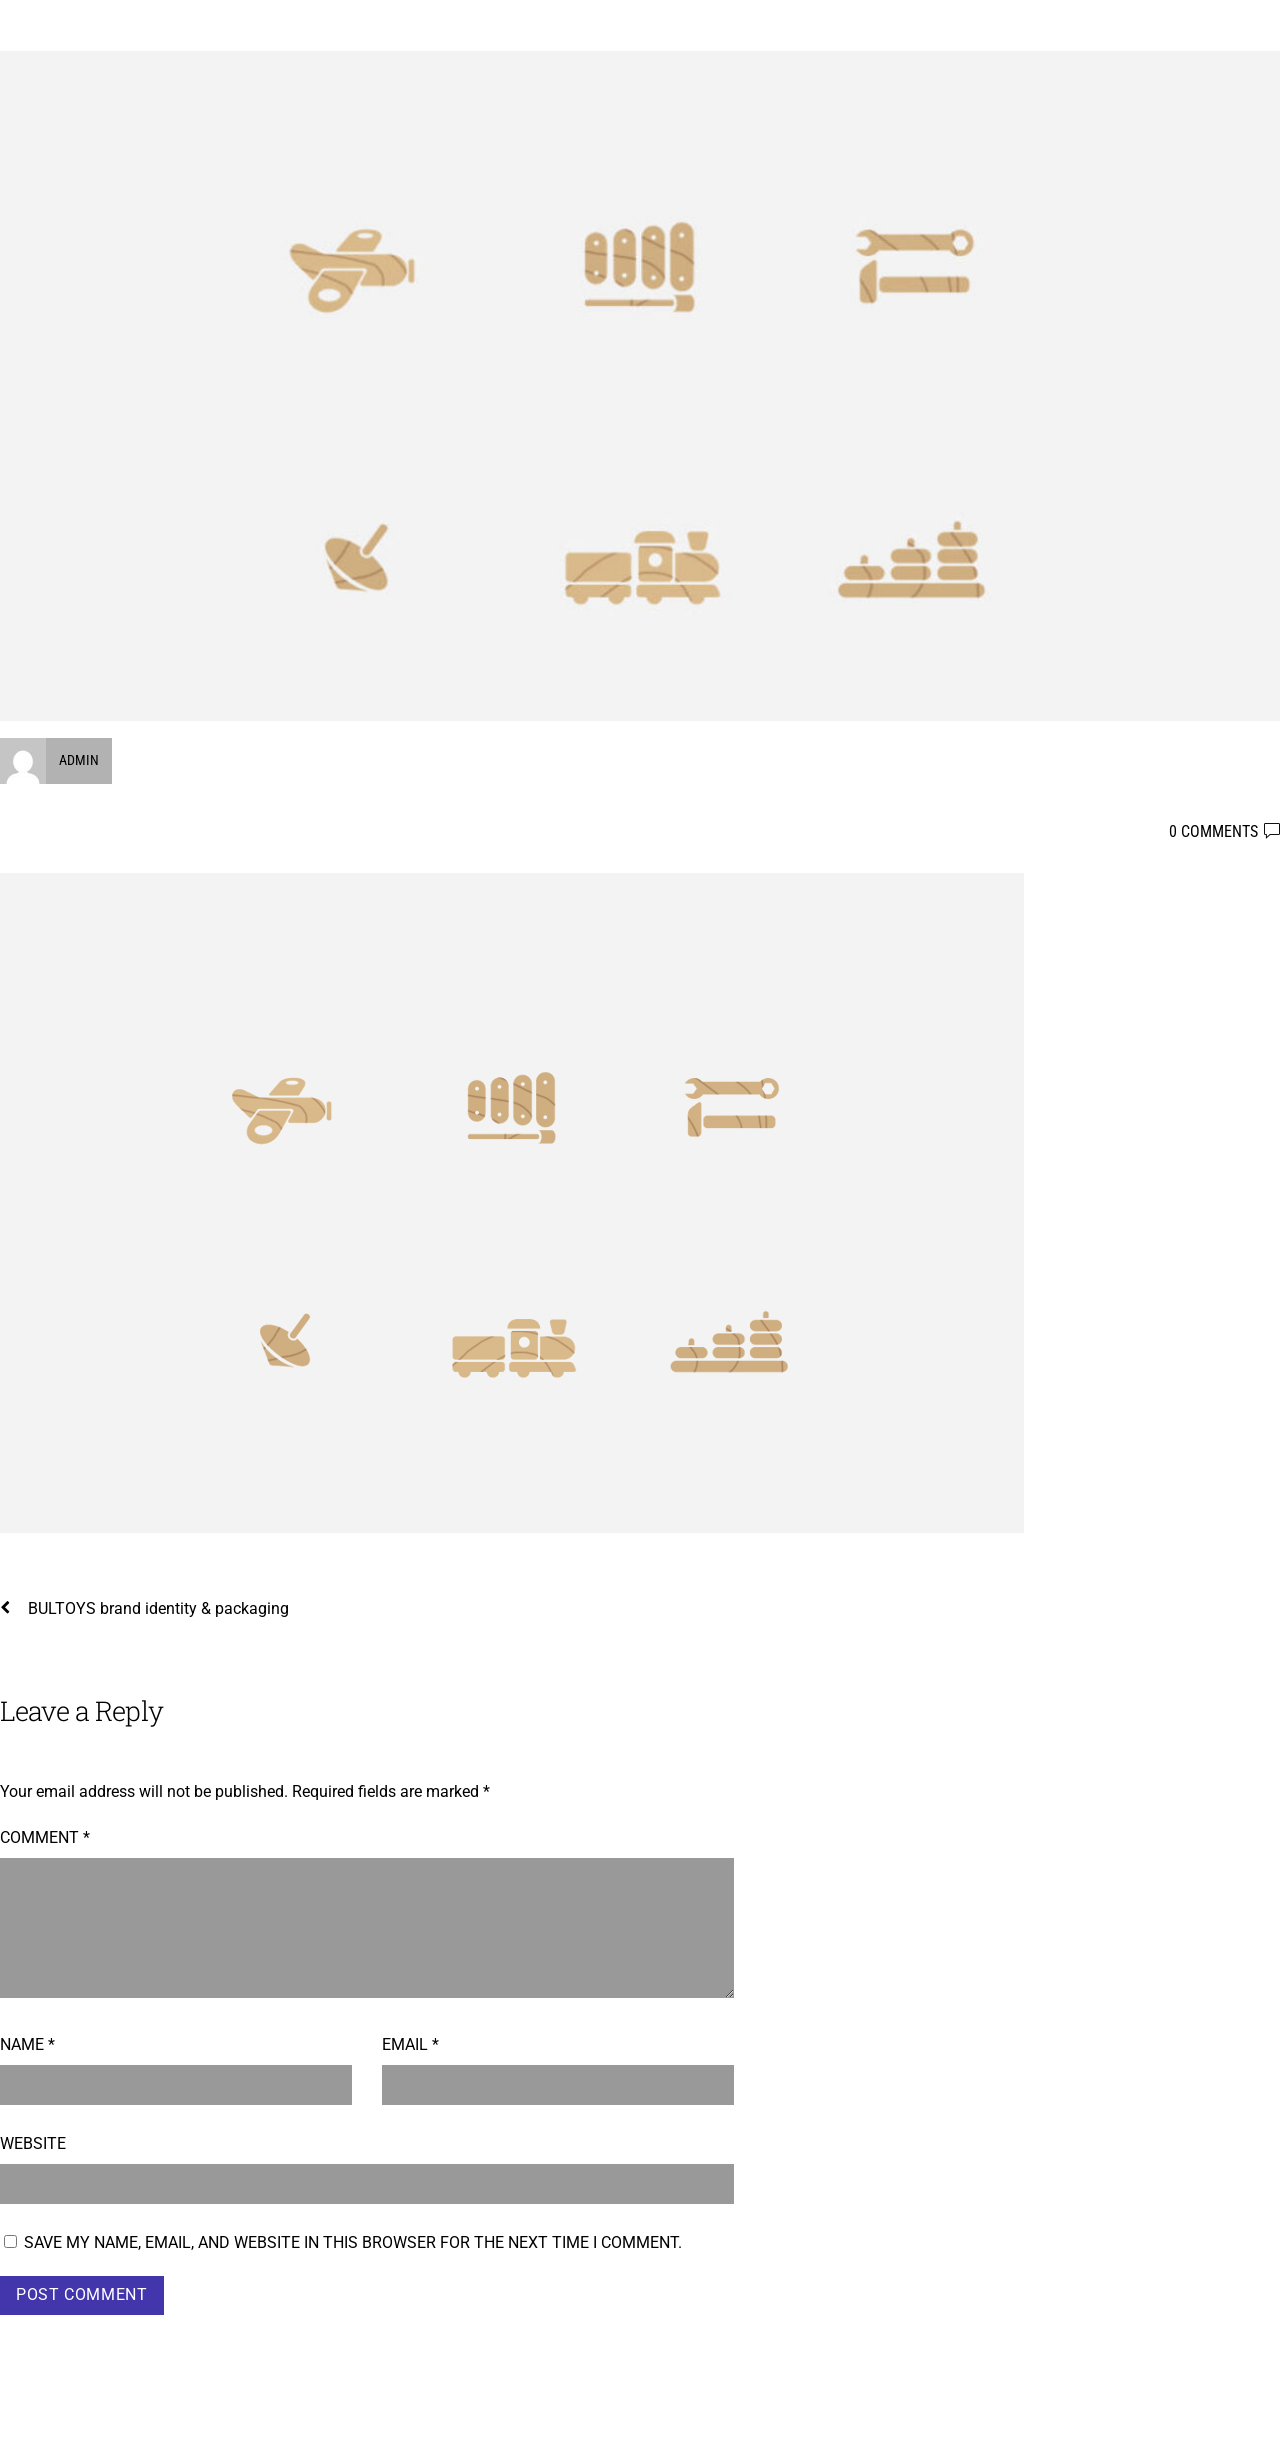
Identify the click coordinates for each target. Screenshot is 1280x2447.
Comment (45, 1837)
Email (410, 2044)
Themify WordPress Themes (1193, 2419)
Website (33, 2143)
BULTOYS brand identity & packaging (144, 1608)
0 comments (1213, 831)
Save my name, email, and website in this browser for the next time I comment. (353, 2242)
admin (79, 760)
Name (27, 2044)
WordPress (1062, 2419)
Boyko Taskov (57, 2419)
